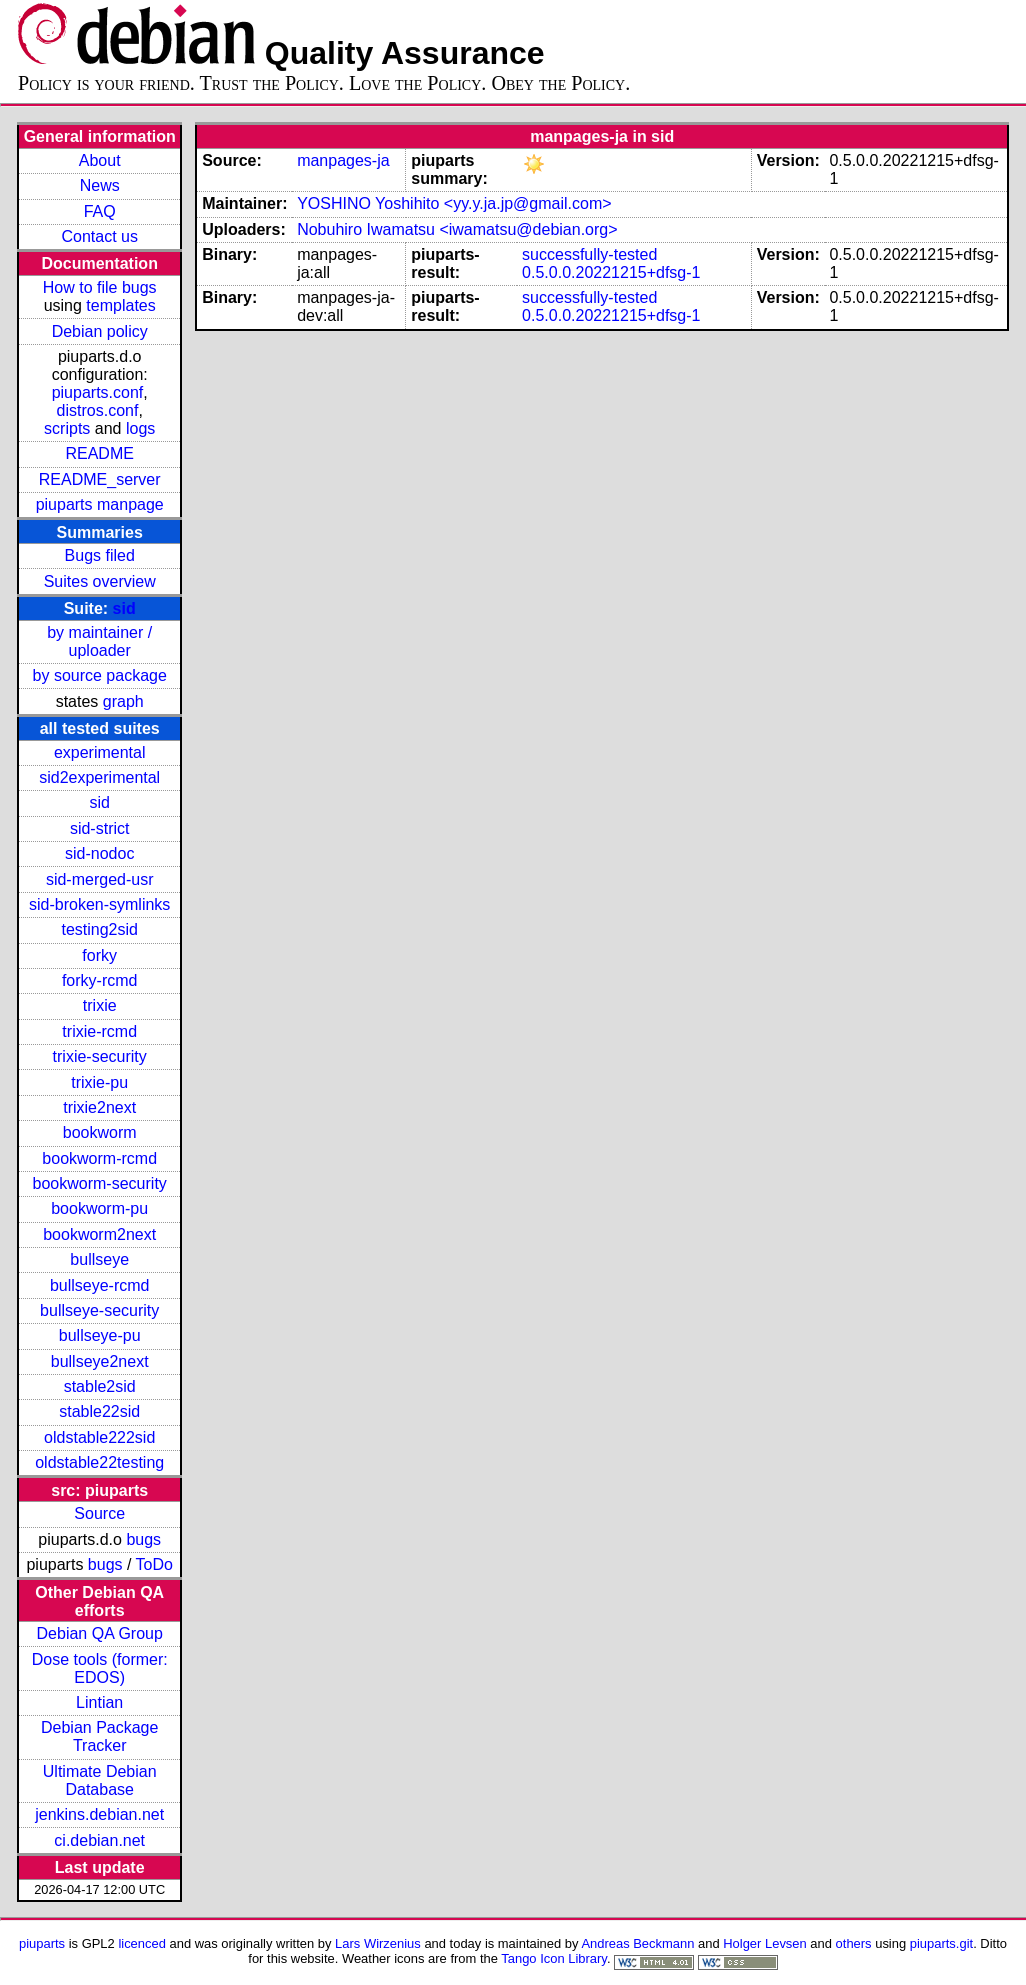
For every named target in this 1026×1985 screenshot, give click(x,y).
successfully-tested (589, 254)
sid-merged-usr (100, 879)
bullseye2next (100, 1361)
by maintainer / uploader (99, 641)
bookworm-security (100, 1183)
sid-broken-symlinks (99, 904)
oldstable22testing (99, 1462)
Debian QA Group (100, 1633)
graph (123, 701)
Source (99, 1513)
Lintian (99, 1702)
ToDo (154, 1564)
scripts (67, 428)
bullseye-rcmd (100, 1285)
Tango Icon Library (554, 1958)
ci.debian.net (99, 1840)
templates (120, 305)
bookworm (100, 1132)
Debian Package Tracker (99, 1736)
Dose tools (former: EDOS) (100, 1668)
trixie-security (100, 1056)
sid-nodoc (99, 853)
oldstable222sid (99, 1437)
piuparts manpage (100, 504)
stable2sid (100, 1386)
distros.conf (98, 410)
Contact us (99, 236)
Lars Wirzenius (378, 1943)
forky (99, 955)
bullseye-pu (100, 1335)
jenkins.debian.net (99, 1814)
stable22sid (99, 1411)
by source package (100, 675)
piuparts (42, 1943)
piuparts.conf (98, 392)
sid (124, 608)
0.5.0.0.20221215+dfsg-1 (611, 272)
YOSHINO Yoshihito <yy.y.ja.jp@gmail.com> (454, 203)
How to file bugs (100, 287)
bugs (143, 1539)
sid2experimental (99, 777)
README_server (100, 479)
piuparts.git (941, 1943)
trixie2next (99, 1107)
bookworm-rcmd (99, 1158)
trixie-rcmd (99, 1031)
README (99, 453)
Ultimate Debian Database (100, 1780)
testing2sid (99, 929)
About (100, 160)
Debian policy (100, 331)
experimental (100, 752)
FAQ (100, 211)
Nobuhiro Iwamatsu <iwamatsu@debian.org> (457, 229)
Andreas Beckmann (637, 1943)
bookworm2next (99, 1234)
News (100, 185)
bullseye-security (99, 1310)
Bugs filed (100, 555)
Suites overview (100, 581)
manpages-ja (343, 160)
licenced (142, 1943)
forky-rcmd (100, 980)
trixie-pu (99, 1082)
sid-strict (100, 828)
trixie (100, 1005)
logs (140, 428)
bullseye (99, 1259)
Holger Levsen (765, 1943)
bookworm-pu (99, 1208)
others (854, 1943)
